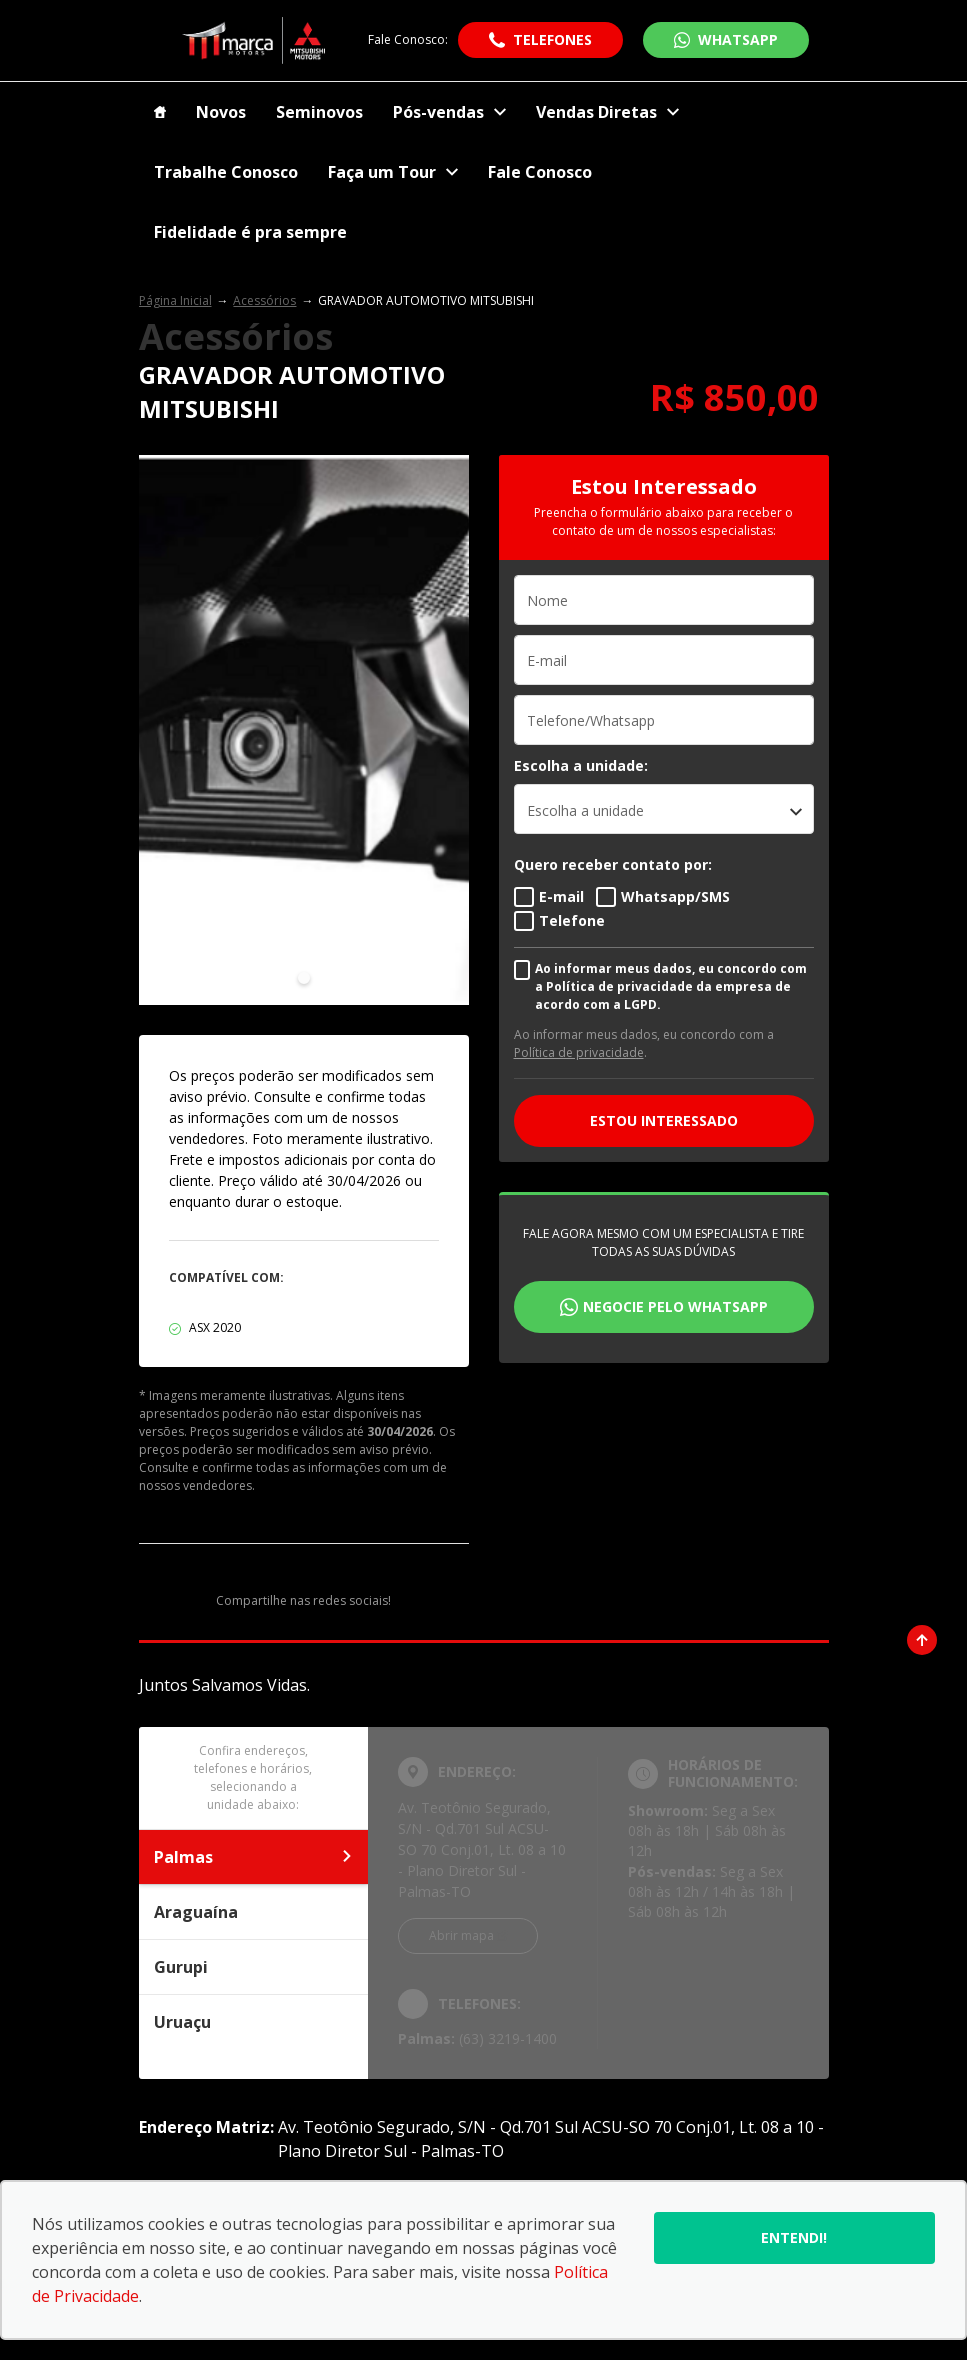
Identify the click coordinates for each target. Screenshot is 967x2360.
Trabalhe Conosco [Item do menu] (226, 172)
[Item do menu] (160, 112)
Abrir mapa (461, 1935)
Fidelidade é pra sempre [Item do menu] (250, 232)
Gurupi (254, 1967)
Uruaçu (254, 2022)
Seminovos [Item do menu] (319, 112)
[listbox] (664, 809)
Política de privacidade (579, 1052)
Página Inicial (175, 300)
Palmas (254, 1857)
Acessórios (264, 300)
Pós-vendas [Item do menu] (449, 112)
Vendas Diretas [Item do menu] (607, 112)
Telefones (552, 39)
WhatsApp (738, 39)
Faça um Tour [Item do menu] (393, 172)
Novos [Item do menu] (221, 112)
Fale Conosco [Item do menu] (540, 172)
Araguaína (254, 1912)
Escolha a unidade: (581, 765)
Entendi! (794, 2237)
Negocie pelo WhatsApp (675, 1306)
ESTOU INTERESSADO (664, 1120)
